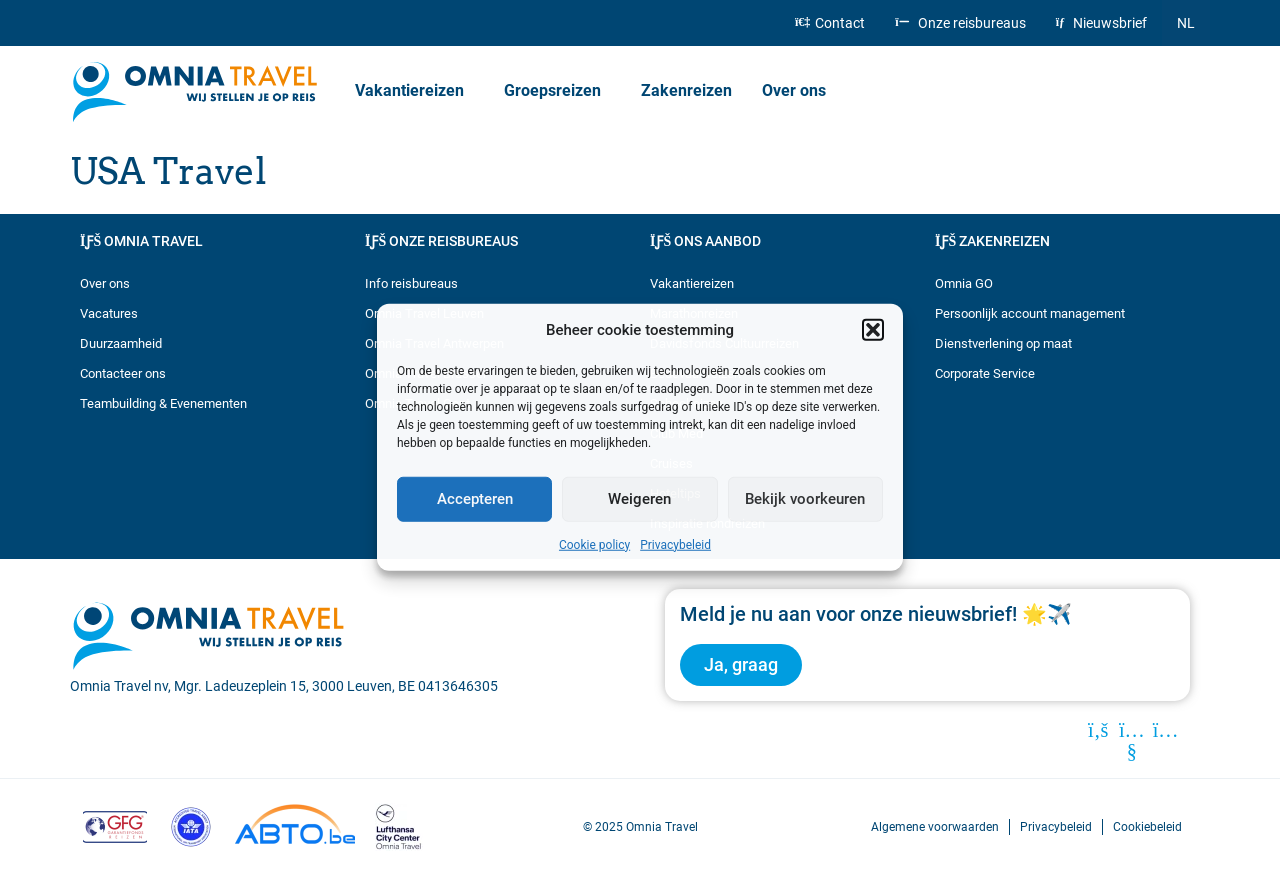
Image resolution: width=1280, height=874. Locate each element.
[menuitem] (1186, 23)
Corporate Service (985, 373)
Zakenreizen (686, 90)
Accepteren (475, 499)
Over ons (799, 91)
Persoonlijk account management (1030, 313)
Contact (830, 23)
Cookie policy (594, 544)
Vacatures (109, 313)
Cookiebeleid (1147, 826)
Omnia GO (964, 283)
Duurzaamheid (121, 343)
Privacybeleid (675, 544)
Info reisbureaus (411, 283)
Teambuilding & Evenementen (163, 403)
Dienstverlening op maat (1003, 343)
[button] (873, 330)
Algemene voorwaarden (935, 826)
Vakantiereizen (414, 91)
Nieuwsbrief (1101, 23)
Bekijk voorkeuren (805, 499)
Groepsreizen (557, 91)
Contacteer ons (123, 373)
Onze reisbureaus (960, 23)
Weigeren (639, 499)
